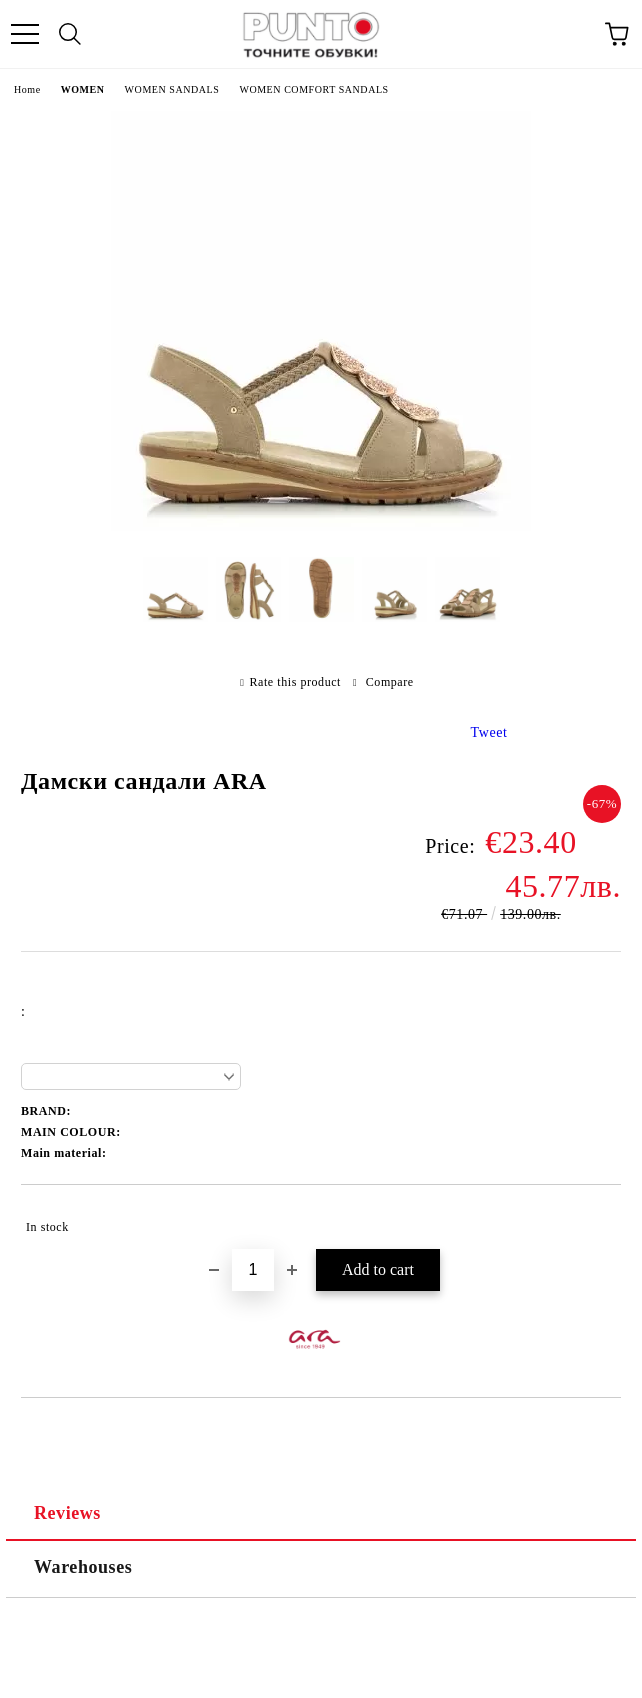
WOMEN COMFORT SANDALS (313, 89)
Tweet (489, 732)
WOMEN (83, 89)
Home (27, 89)
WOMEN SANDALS (172, 89)
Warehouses (83, 1567)
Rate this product (296, 682)
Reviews (67, 1513)
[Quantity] (253, 1270)
